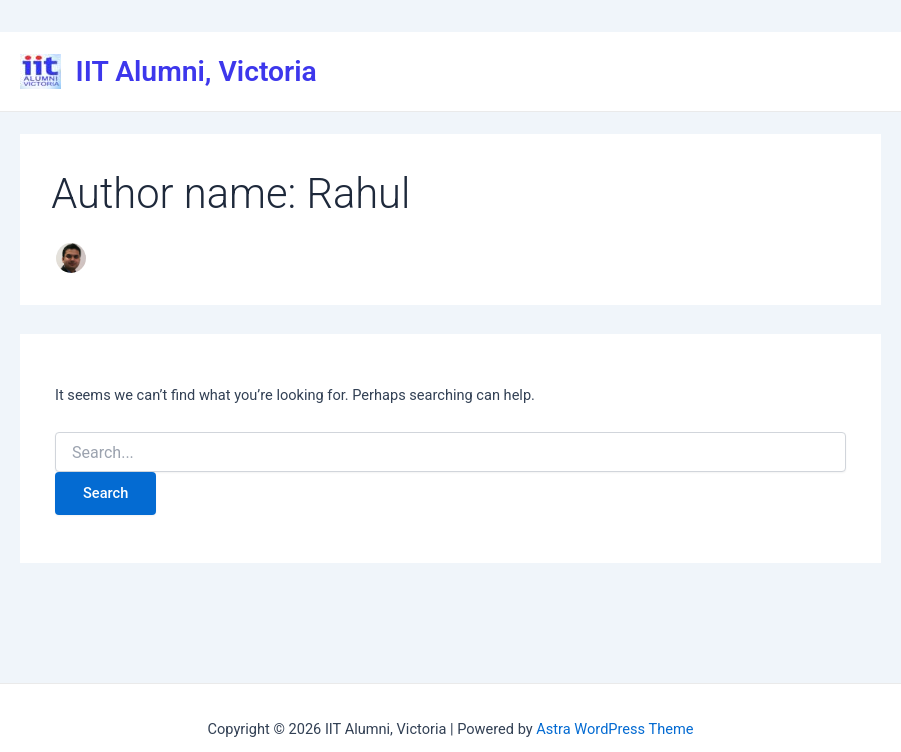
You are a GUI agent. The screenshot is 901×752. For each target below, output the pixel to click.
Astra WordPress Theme (614, 729)
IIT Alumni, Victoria (196, 71)
